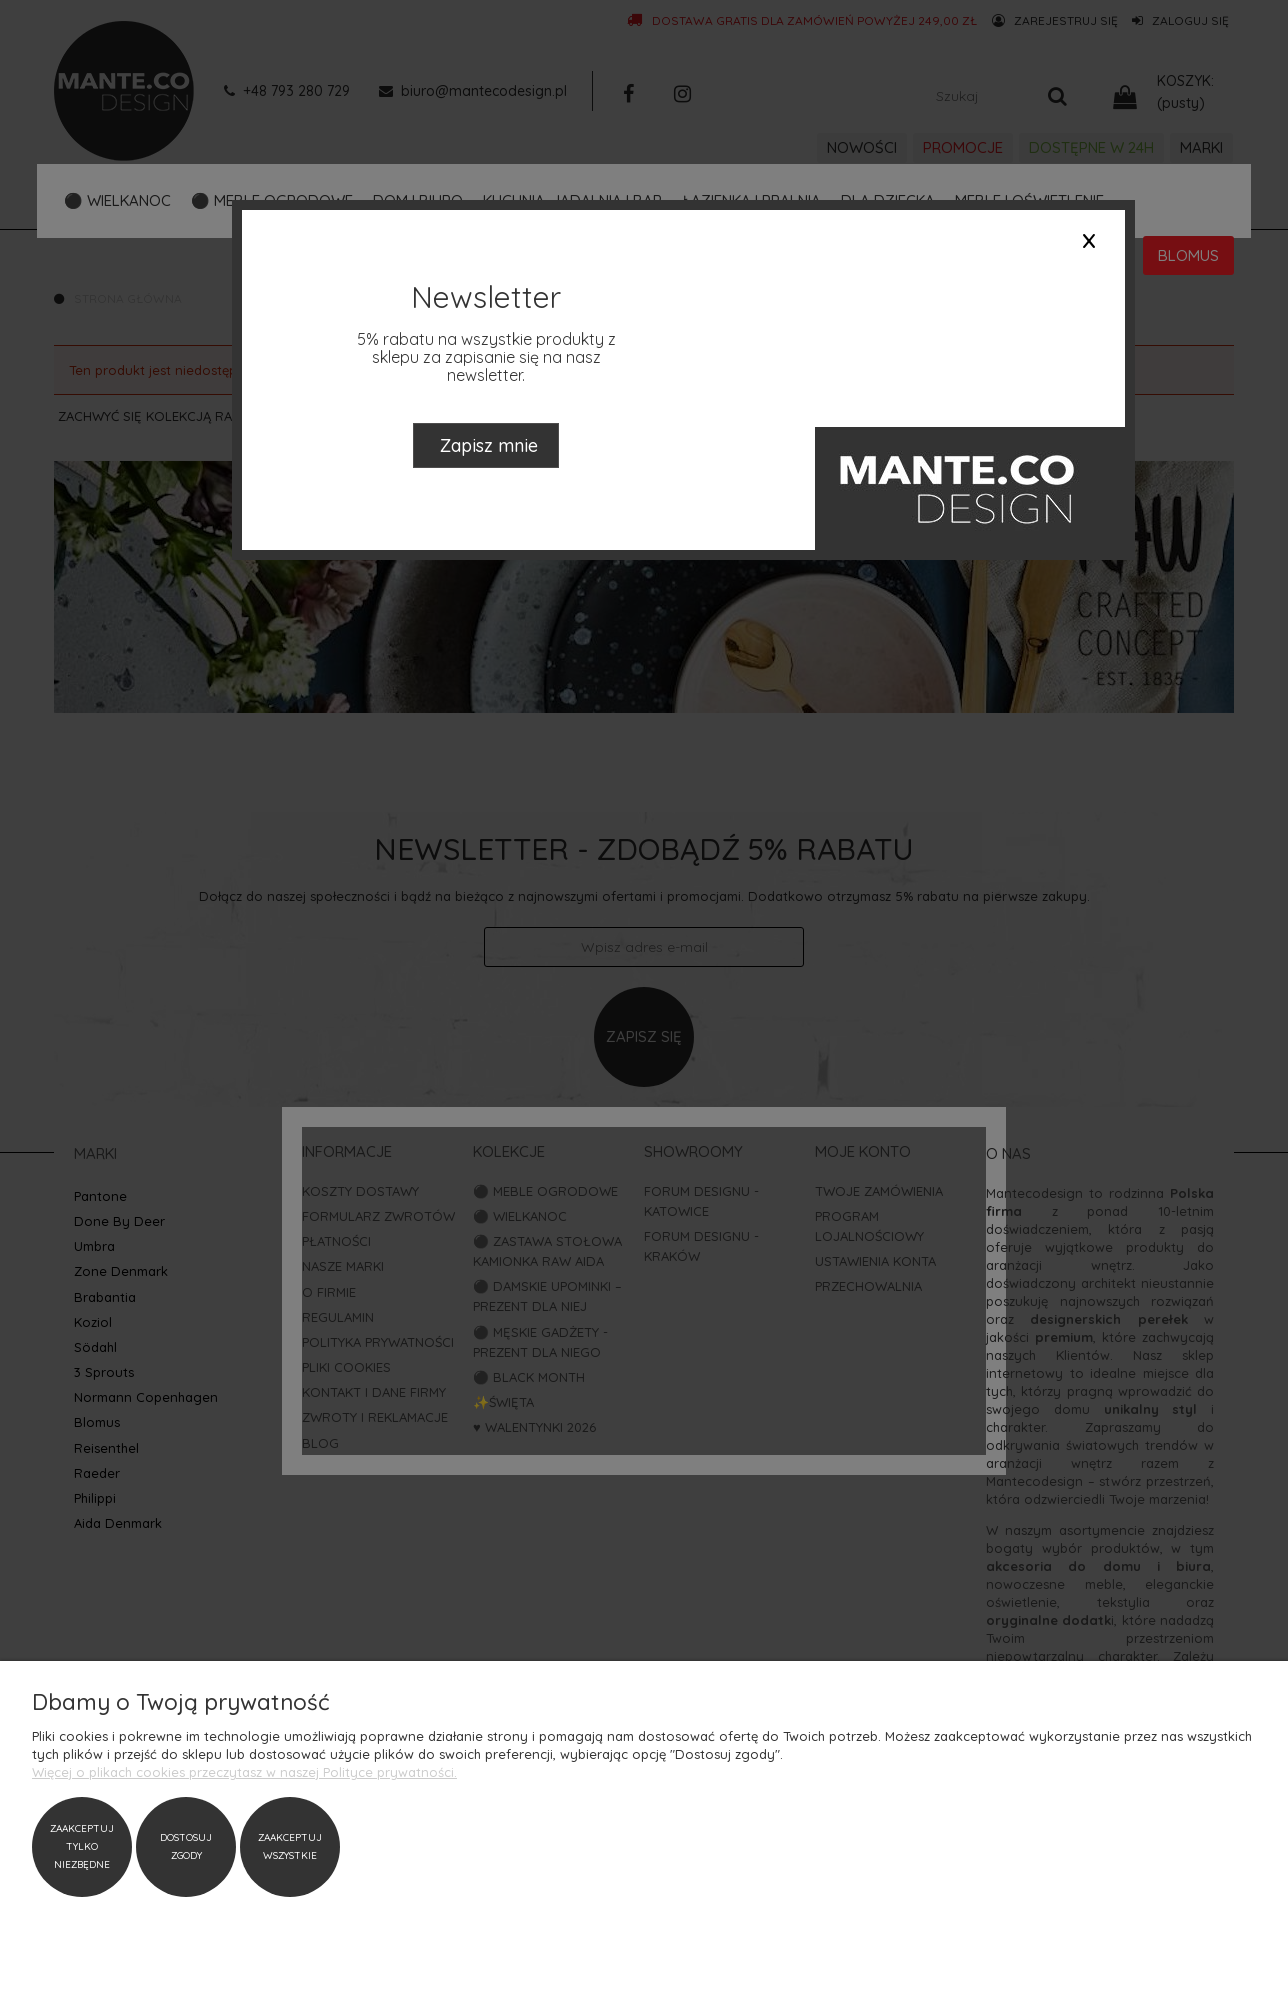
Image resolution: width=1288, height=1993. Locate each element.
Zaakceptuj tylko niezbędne (82, 1846)
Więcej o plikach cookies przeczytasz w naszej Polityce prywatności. (244, 1772)
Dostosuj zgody (186, 1846)
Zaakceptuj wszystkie (290, 1846)
